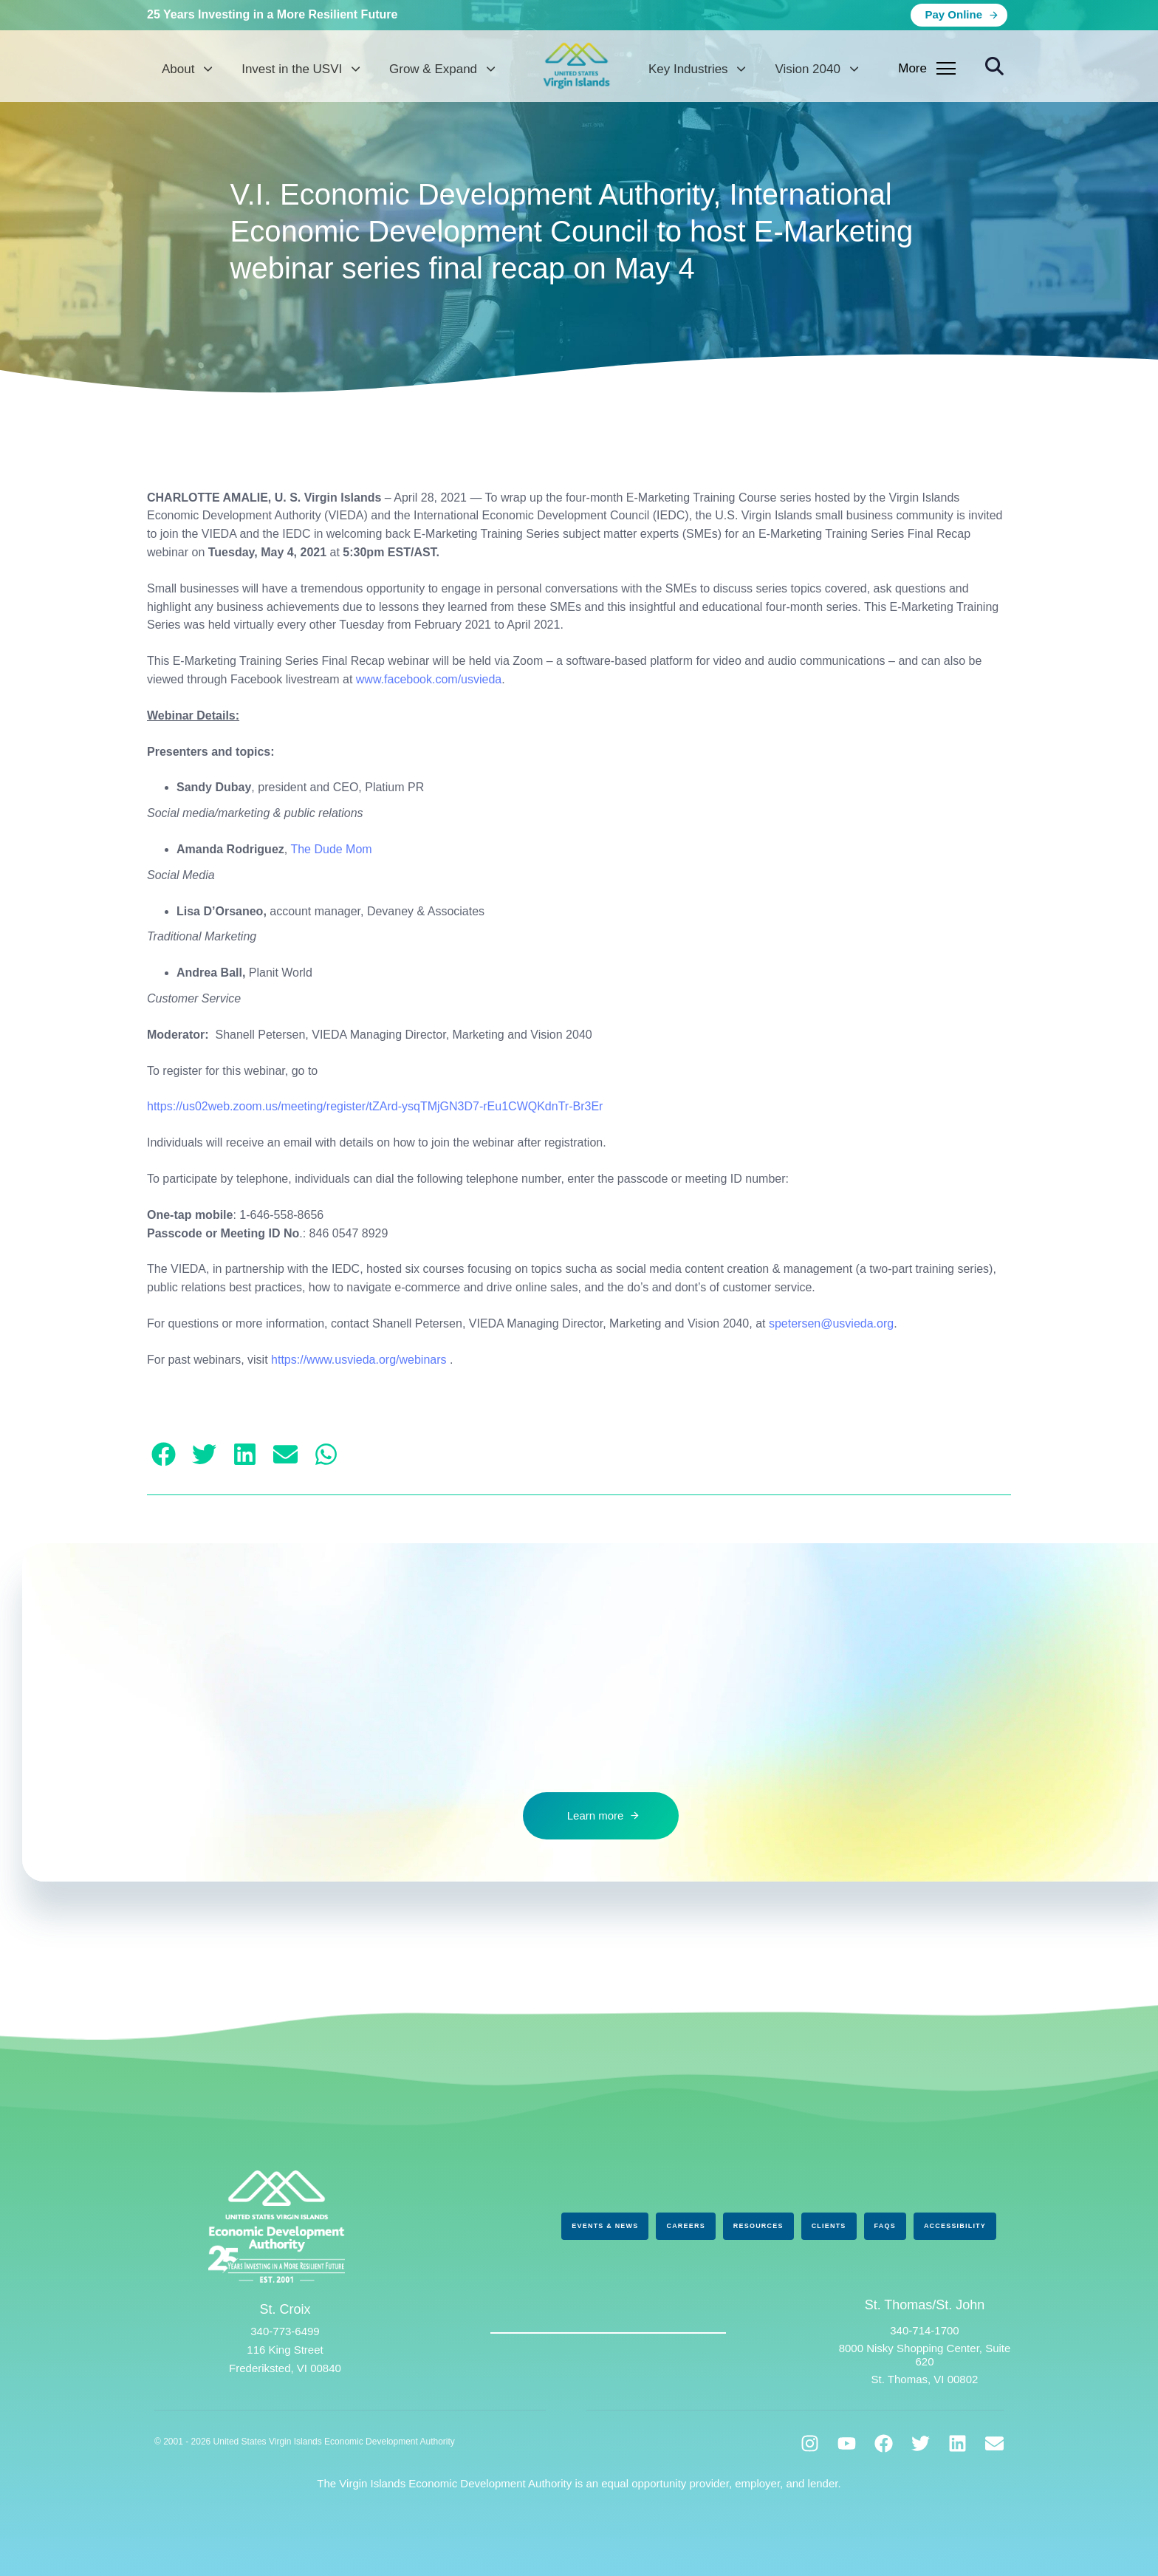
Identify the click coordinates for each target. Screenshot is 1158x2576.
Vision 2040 (816, 69)
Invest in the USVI (300, 69)
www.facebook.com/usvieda (428, 679)
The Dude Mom (330, 849)
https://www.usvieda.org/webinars (358, 1359)
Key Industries (696, 69)
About (187, 69)
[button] (994, 67)
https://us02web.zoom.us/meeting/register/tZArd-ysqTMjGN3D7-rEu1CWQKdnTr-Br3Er (375, 1106)
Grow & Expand (442, 69)
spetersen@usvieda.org (831, 1323)
